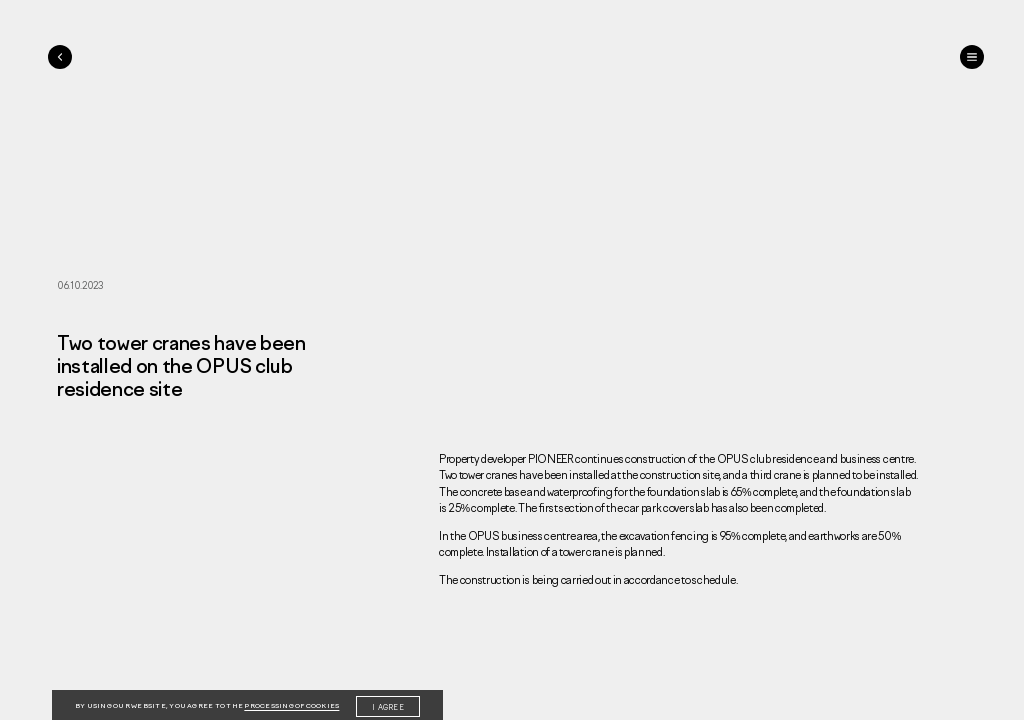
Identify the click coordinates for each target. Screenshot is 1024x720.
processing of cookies (291, 706)
